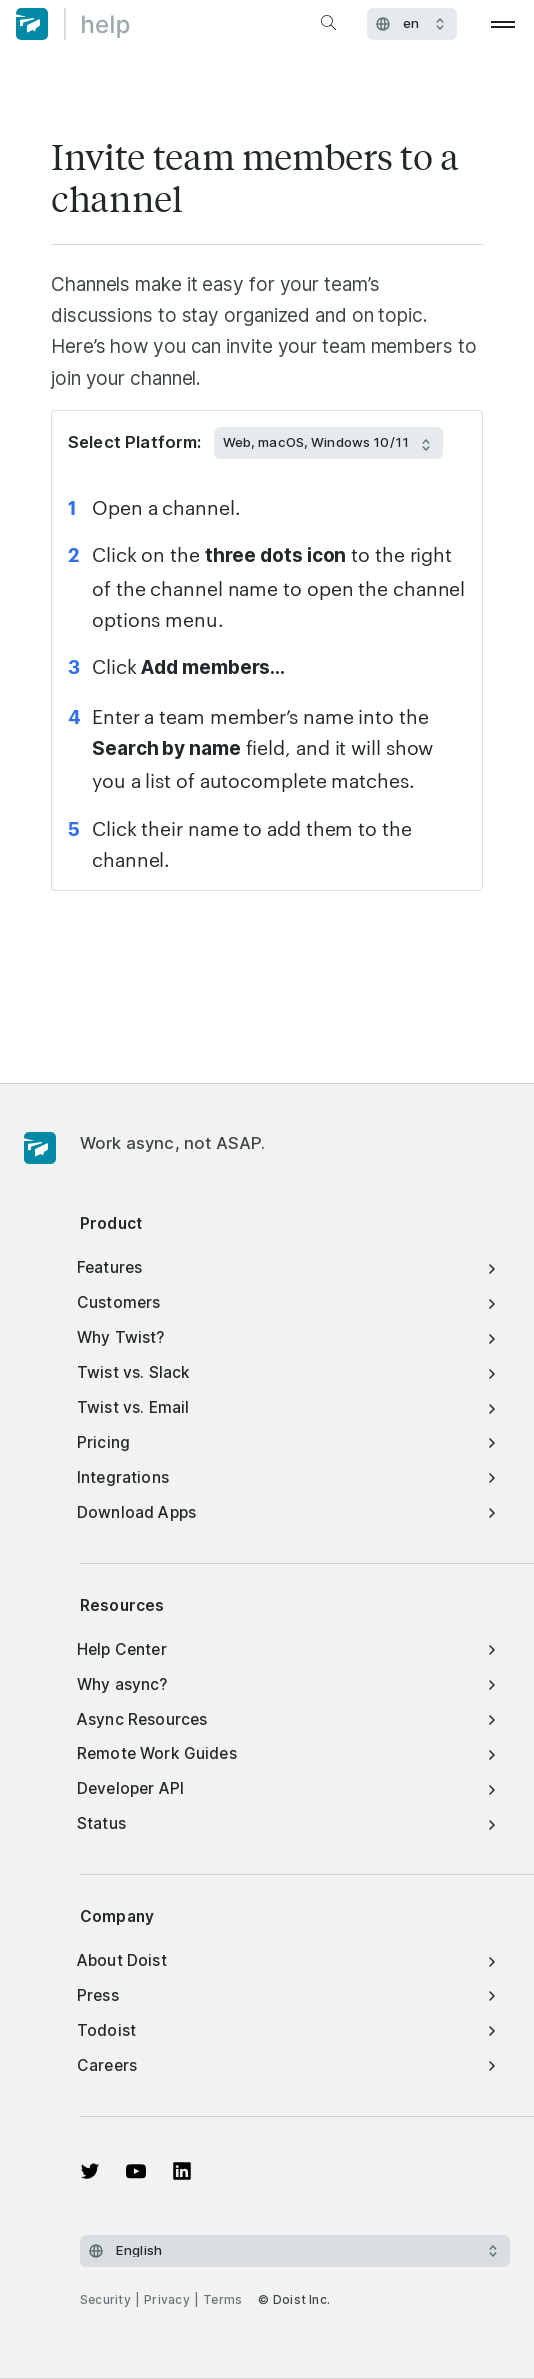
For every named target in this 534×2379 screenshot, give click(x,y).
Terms (222, 2299)
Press (288, 1995)
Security (105, 2299)
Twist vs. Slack (288, 1372)
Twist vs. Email (288, 1407)
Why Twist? (288, 1337)
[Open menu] (503, 24)
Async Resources (288, 1719)
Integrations (288, 1477)
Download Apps (288, 1512)
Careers (288, 2065)
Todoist (288, 2030)
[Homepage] (40, 1149)
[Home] (73, 24)
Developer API (288, 1788)
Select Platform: (135, 442)
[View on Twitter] (90, 2171)
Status (288, 1823)
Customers (288, 1302)
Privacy (167, 2299)
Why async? (288, 1684)
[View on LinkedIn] (182, 2171)
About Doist (288, 1960)
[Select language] (295, 2251)
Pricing (288, 1442)
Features (288, 1267)
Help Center (288, 1649)
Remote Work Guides (288, 1753)
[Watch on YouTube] (136, 2171)
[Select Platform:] (328, 443)
